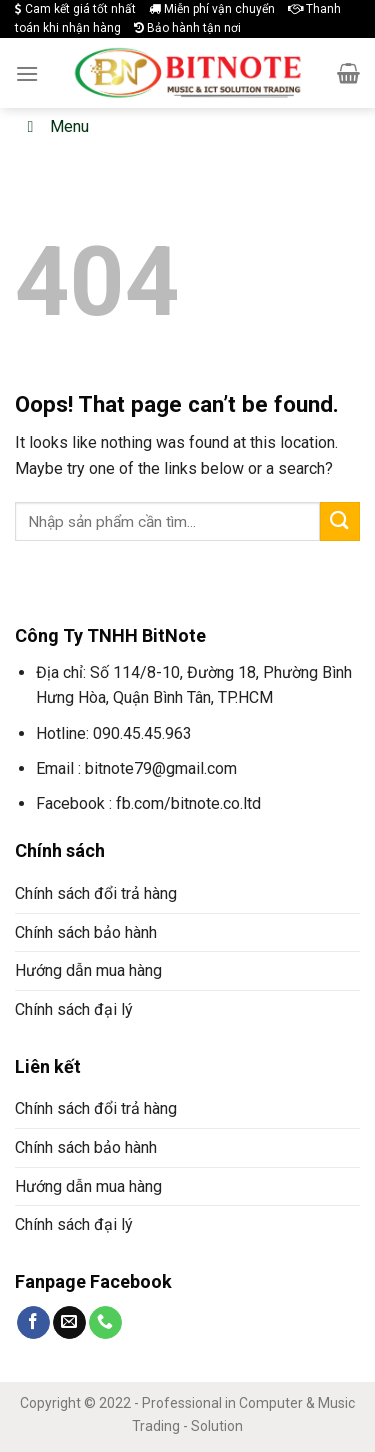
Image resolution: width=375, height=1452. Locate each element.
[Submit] (340, 521)
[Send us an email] (69, 1323)
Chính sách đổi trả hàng (96, 893)
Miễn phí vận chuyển (212, 9)
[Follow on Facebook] (33, 1323)
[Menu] (27, 73)
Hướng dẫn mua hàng (88, 970)
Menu (54, 126)
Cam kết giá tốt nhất (75, 9)
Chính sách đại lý (74, 1009)
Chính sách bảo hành (86, 932)
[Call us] (105, 1323)
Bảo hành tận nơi (187, 28)
